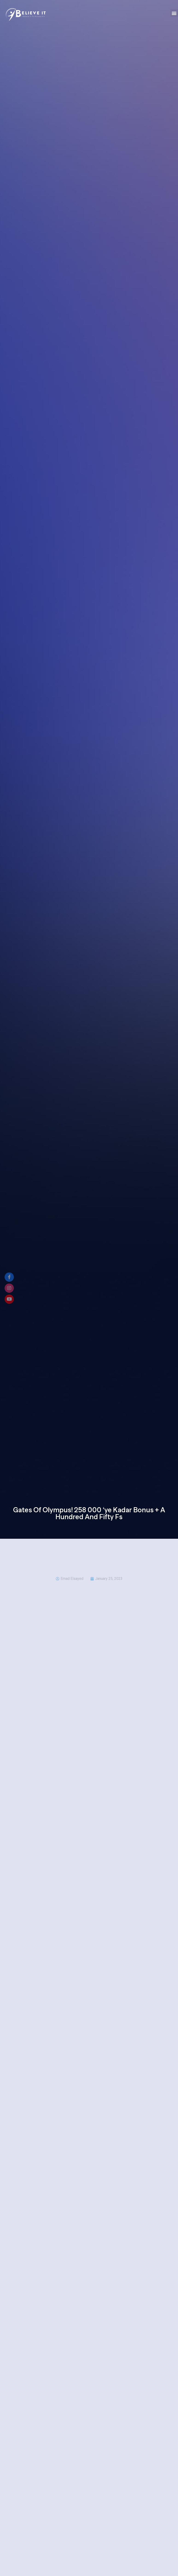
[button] (174, 13)
